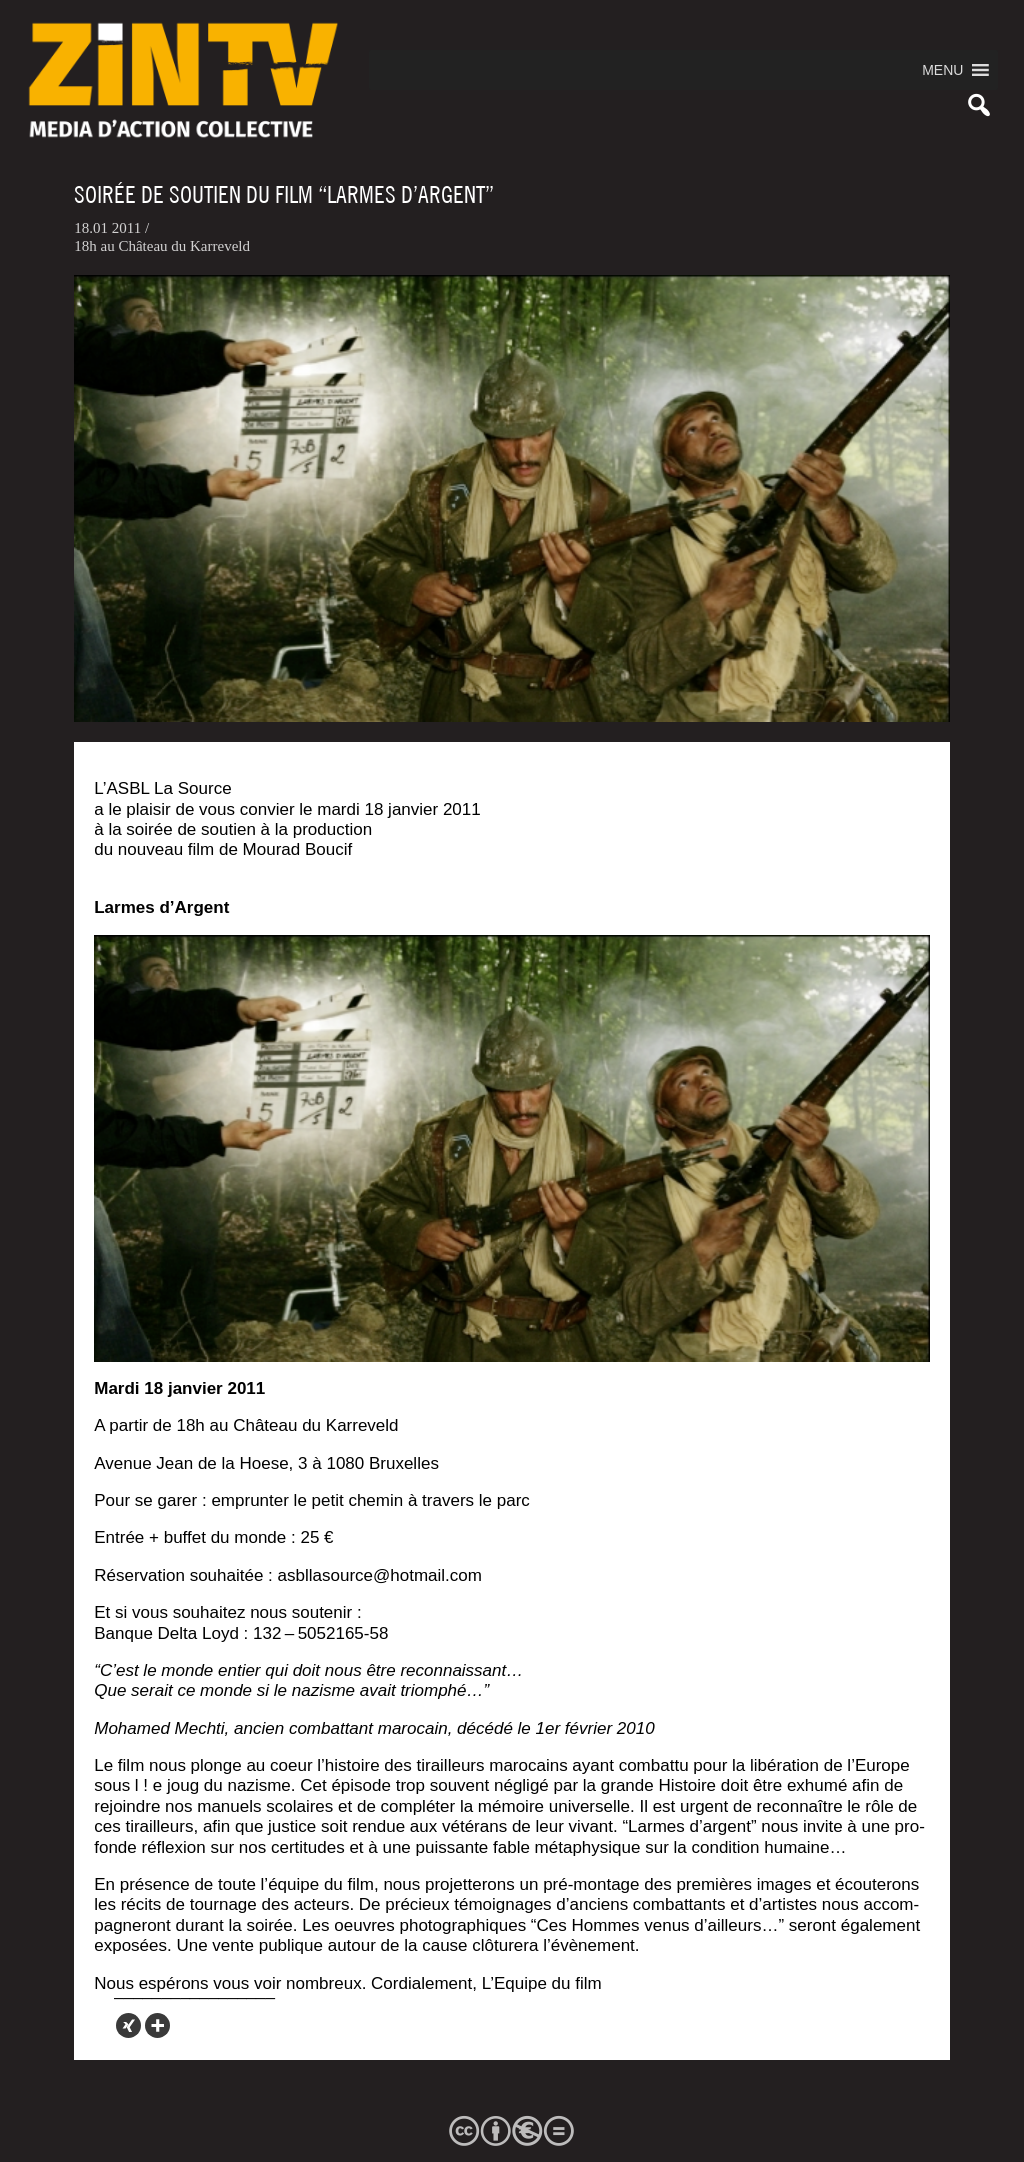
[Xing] (128, 2025)
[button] (942, 70)
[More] (157, 2025)
